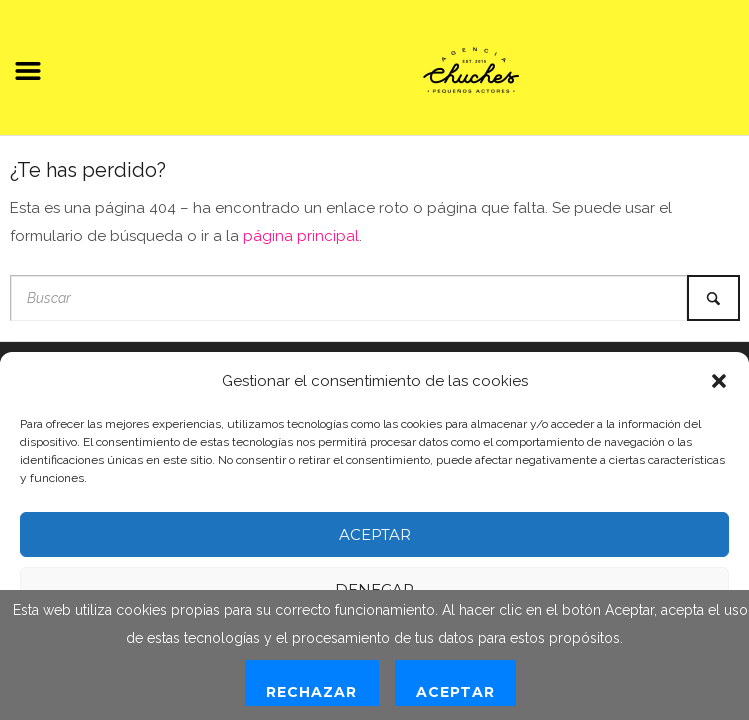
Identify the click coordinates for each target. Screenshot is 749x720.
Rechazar (311, 692)
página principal (301, 236)
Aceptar (375, 534)
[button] (719, 381)
